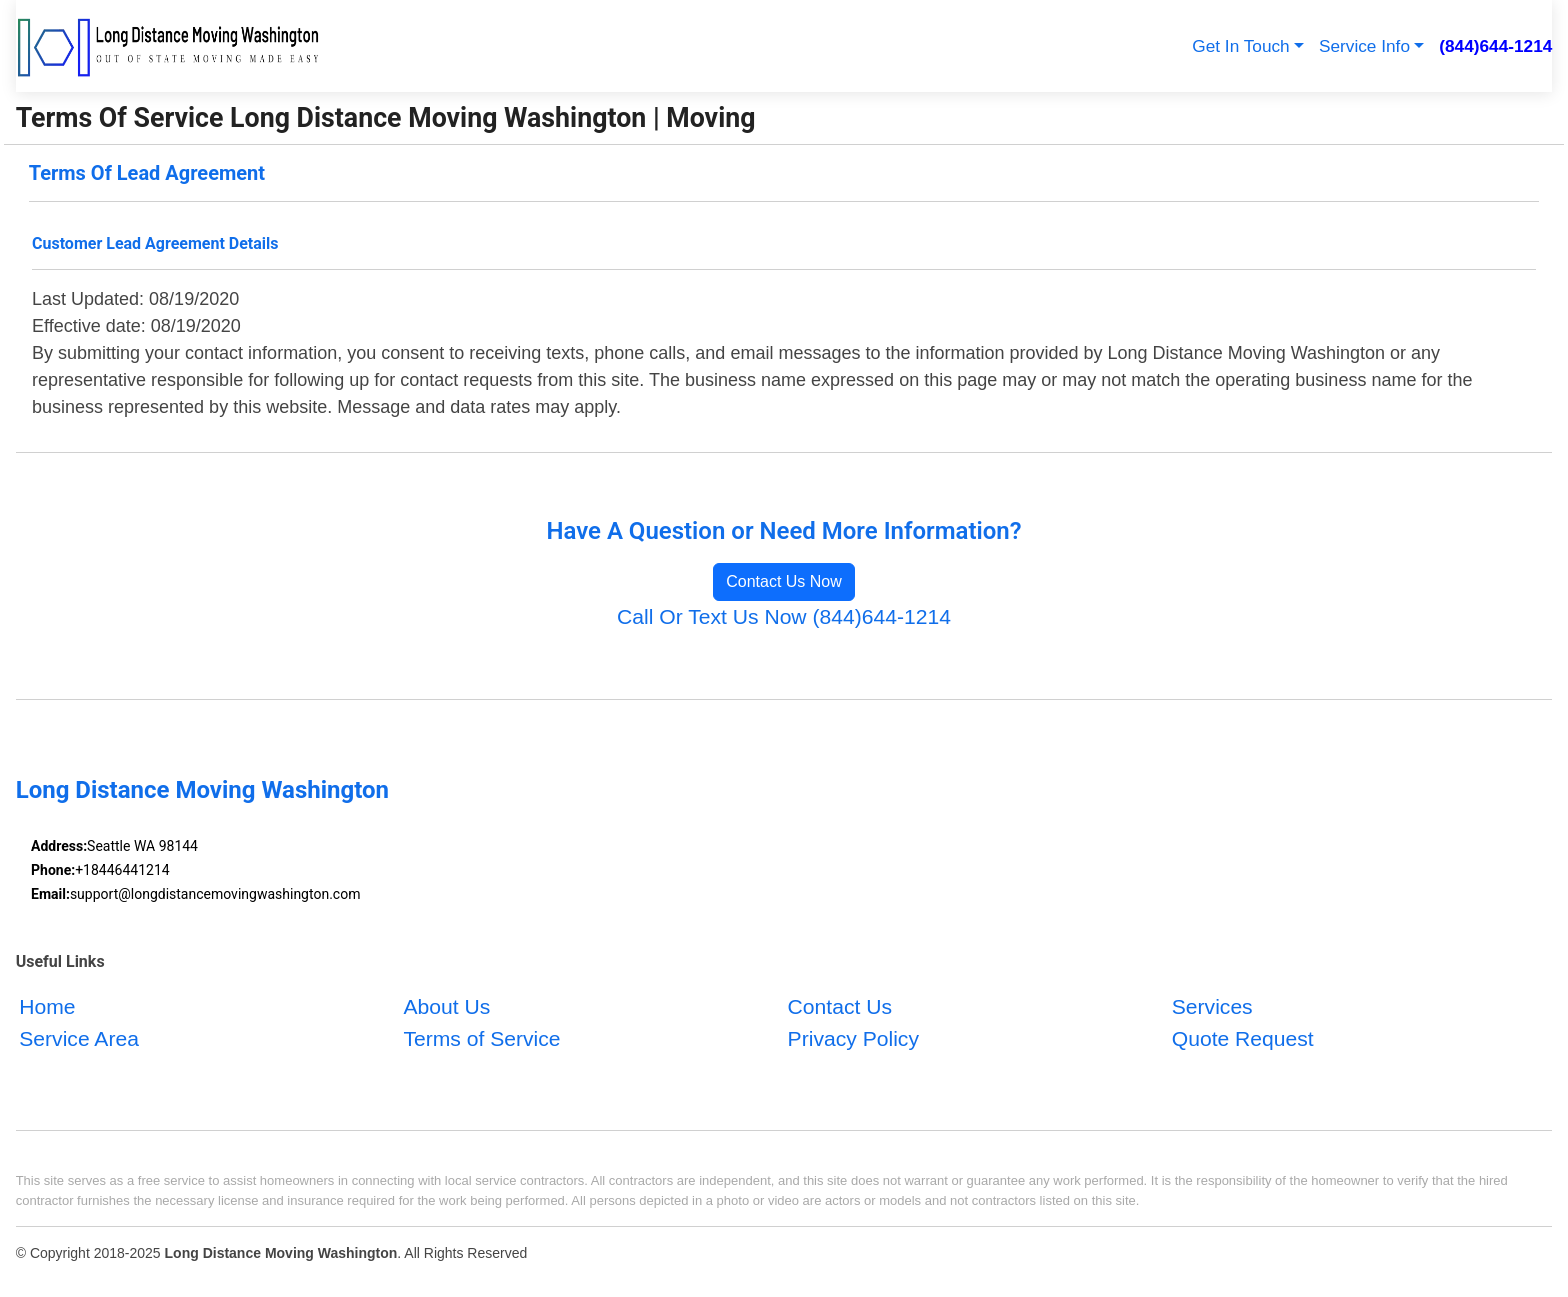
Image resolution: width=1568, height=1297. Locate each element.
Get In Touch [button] (1240, 46)
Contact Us (840, 1006)
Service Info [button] (1364, 46)
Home (47, 1006)
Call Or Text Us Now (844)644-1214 (784, 616)
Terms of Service (481, 1037)
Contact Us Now (784, 581)
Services (1212, 1006)
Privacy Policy (853, 1037)
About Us (446, 1006)
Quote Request (1243, 1037)
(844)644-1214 (1495, 46)
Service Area (79, 1037)
